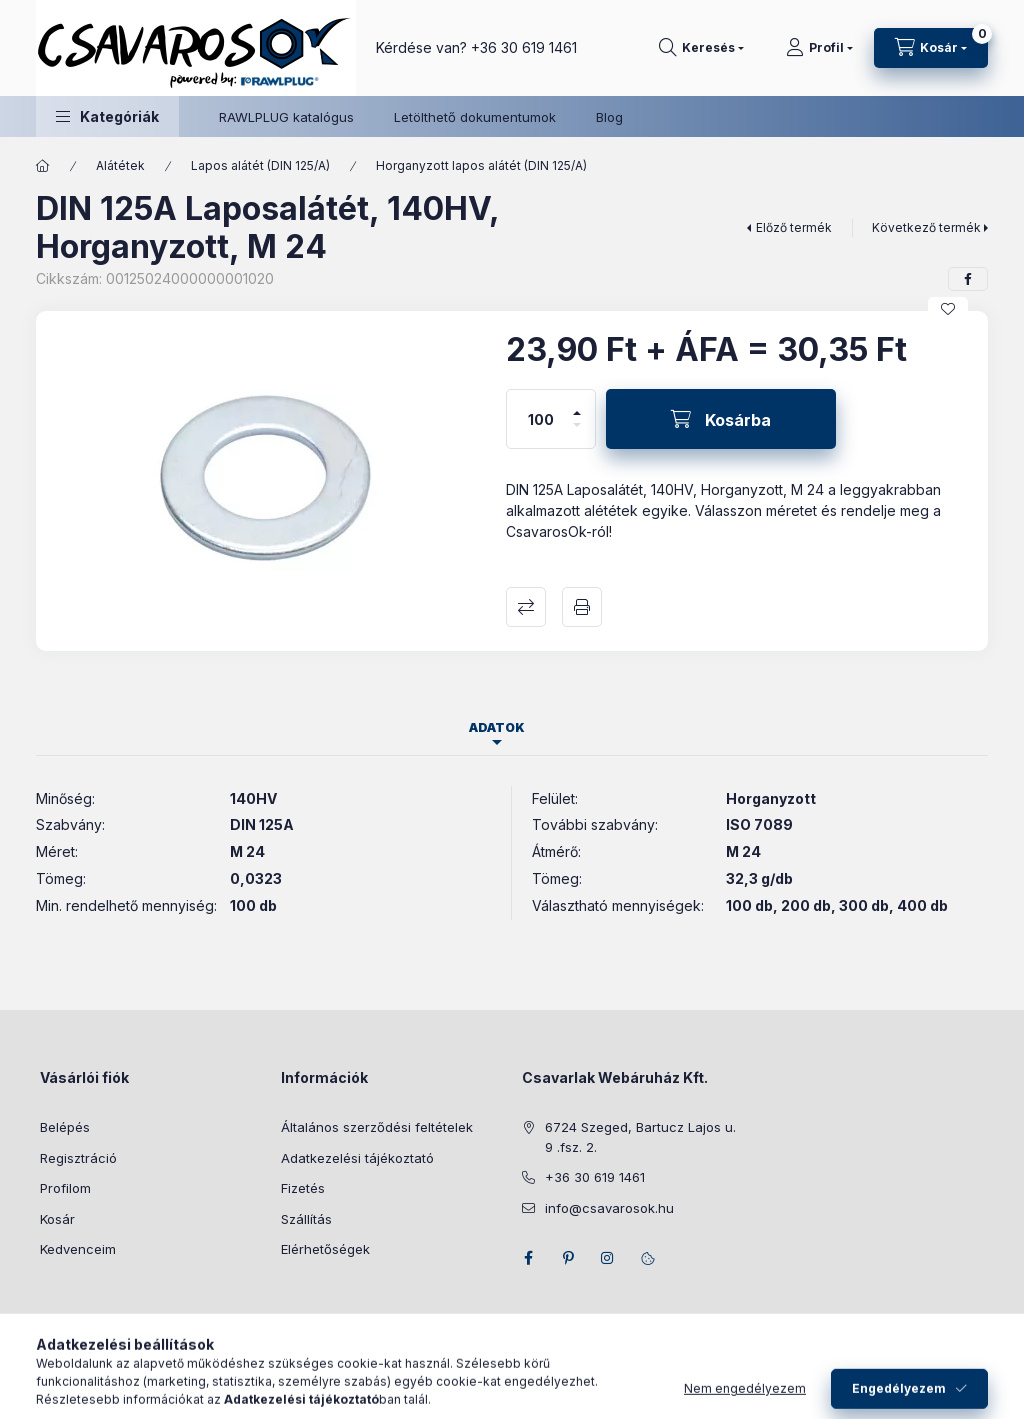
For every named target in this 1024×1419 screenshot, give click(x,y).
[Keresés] (701, 48)
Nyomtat (582, 607)
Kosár (57, 1219)
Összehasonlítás (526, 607)
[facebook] (968, 279)
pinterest (568, 1258)
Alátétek (120, 165)
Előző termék (794, 227)
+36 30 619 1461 (524, 47)
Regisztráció (78, 1158)
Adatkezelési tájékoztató (357, 1158)
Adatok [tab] (497, 727)
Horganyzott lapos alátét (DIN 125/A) (481, 165)
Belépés (65, 1127)
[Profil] (819, 48)
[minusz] (577, 433)
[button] (107, 116)
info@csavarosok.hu (609, 1208)
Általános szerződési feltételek (377, 1127)
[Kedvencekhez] (948, 309)
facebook (528, 1258)
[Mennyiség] (541, 419)
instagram (608, 1258)
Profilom (65, 1188)
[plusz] (577, 404)
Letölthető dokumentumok (475, 117)
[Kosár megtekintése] (931, 48)
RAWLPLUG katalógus (286, 117)
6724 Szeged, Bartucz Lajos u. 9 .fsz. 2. (640, 1137)
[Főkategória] (43, 166)
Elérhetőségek (325, 1249)
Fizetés (303, 1188)
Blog (609, 117)
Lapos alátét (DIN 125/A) (260, 165)
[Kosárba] (721, 419)
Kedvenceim (78, 1249)
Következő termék (926, 227)
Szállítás (306, 1219)
